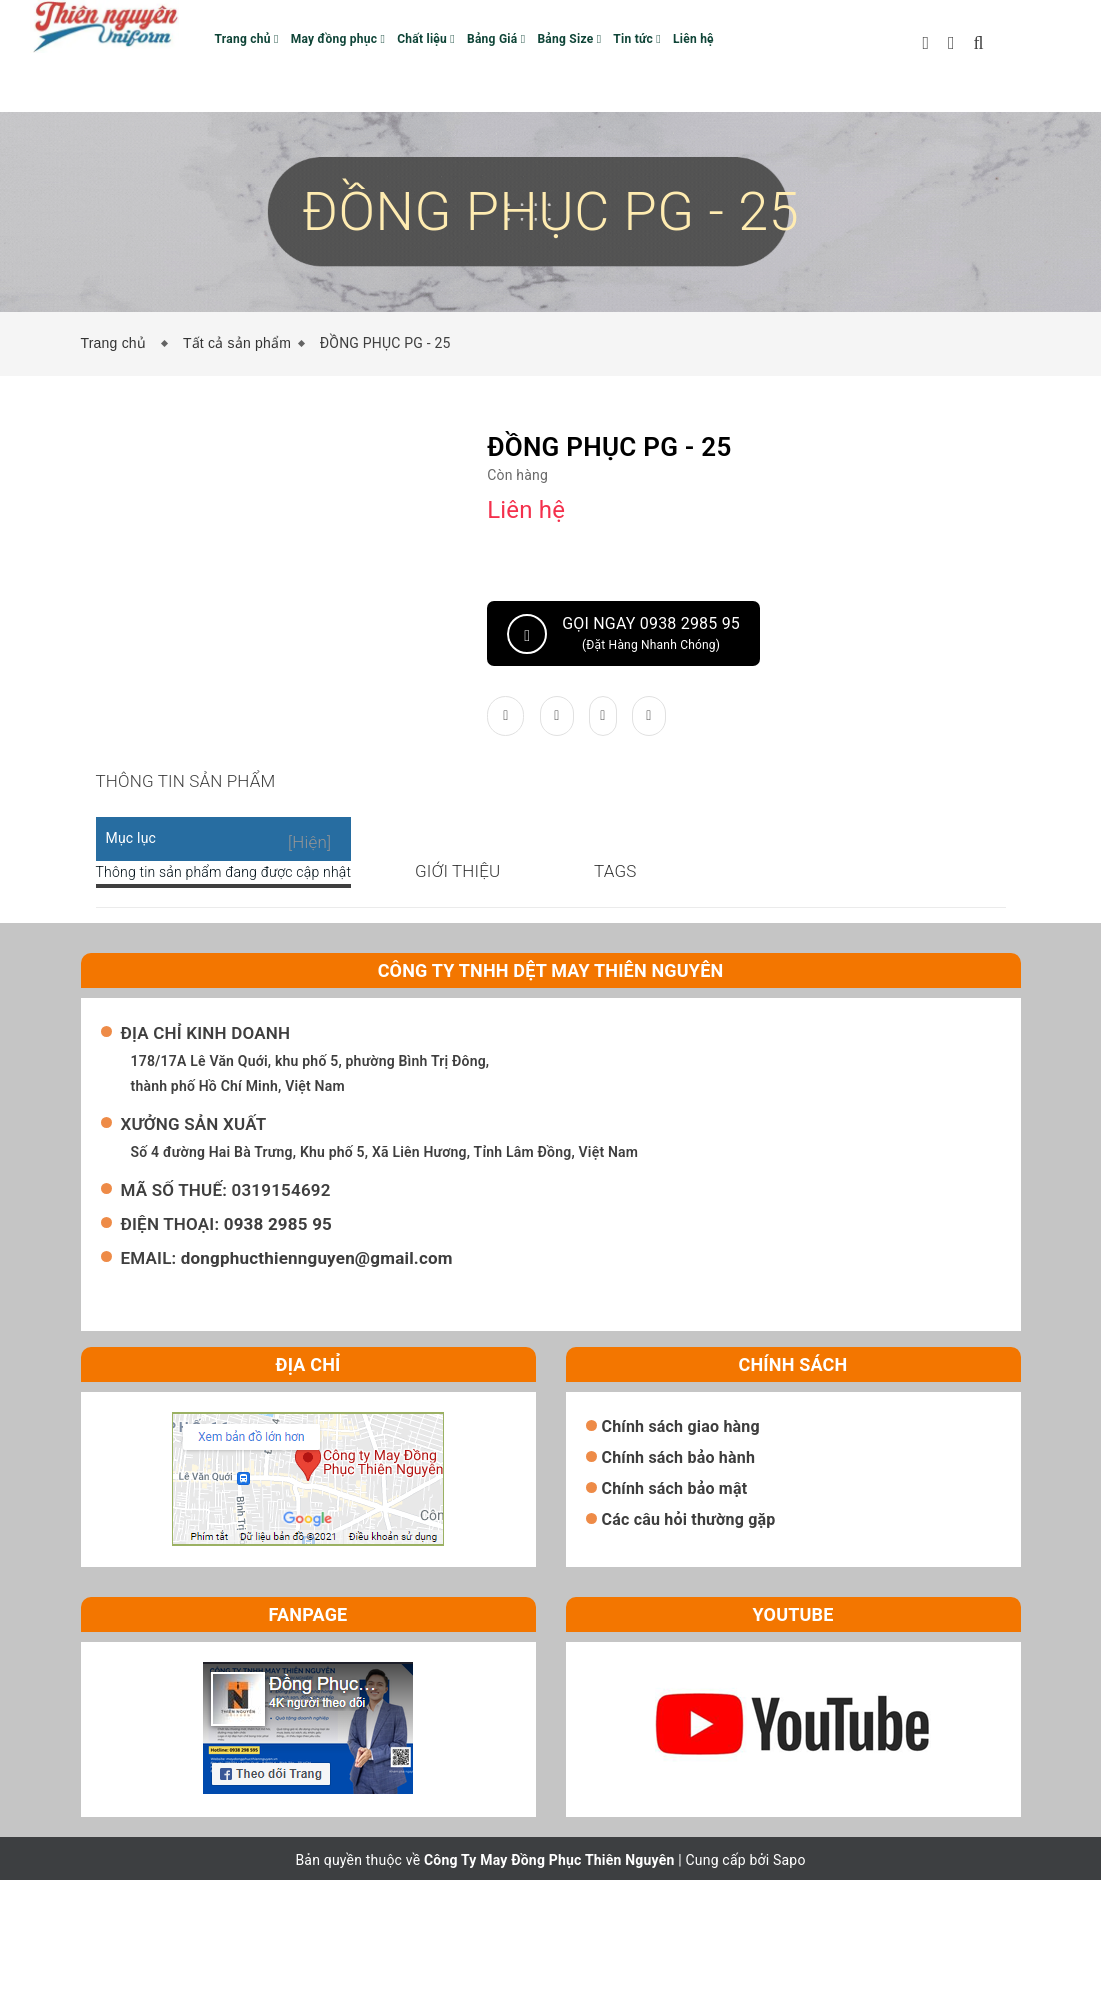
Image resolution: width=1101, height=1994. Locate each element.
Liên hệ (693, 39)
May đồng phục (338, 39)
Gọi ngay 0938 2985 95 (623, 634)
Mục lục (131, 863)
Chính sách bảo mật (675, 1602)
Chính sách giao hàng (681, 1540)
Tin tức (637, 39)
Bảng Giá (496, 39)
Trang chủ (247, 39)
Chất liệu (426, 39)
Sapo (789, 1974)
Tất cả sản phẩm (237, 343)
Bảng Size (569, 39)
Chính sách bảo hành (679, 1571)
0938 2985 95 (278, 1338)
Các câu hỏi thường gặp (689, 1633)
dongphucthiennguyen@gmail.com (317, 1372)
